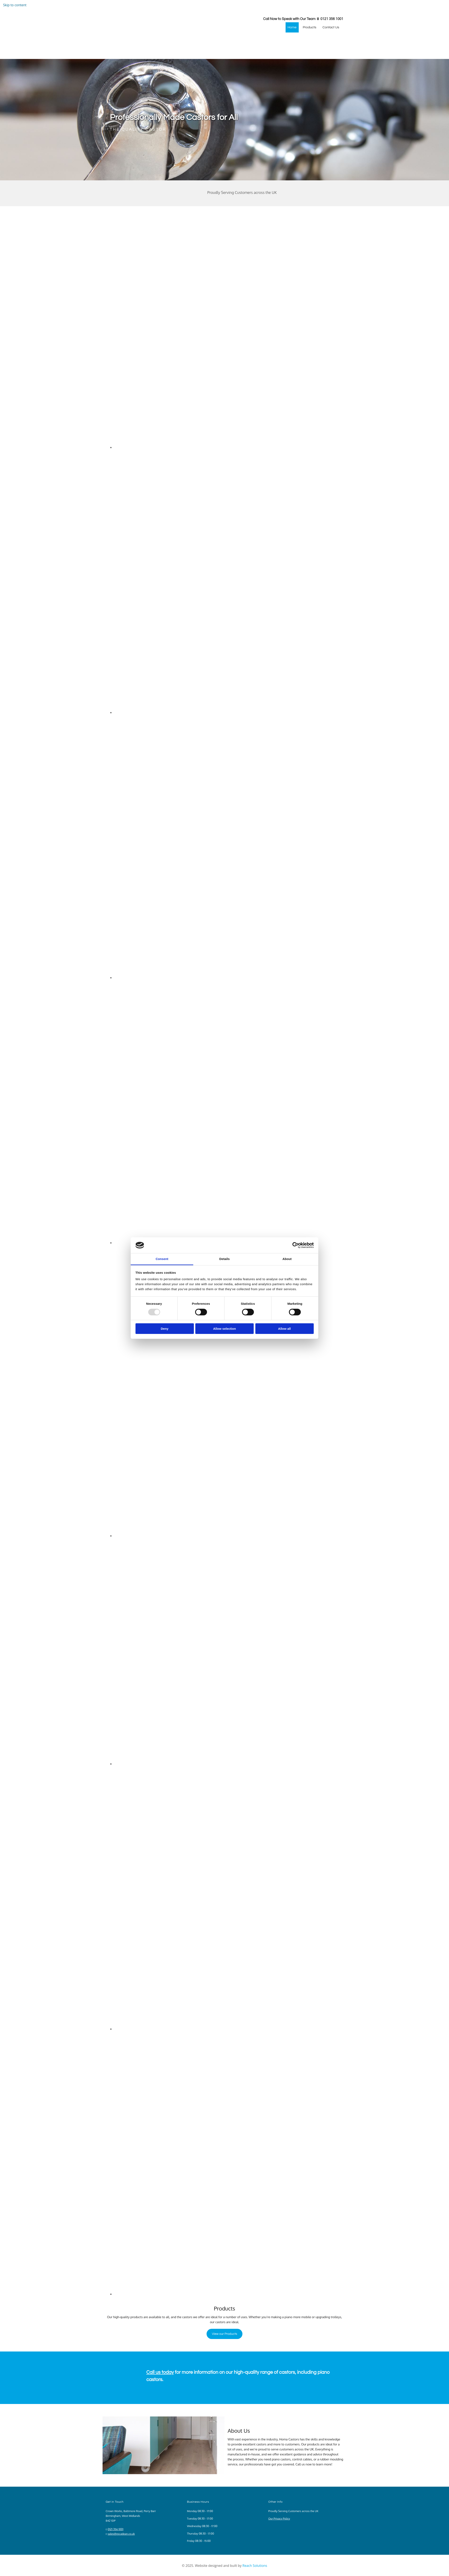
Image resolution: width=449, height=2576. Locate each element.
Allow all (284, 1328)
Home (292, 27)
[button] (224, 2334)
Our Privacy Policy (279, 2518)
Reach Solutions (254, 2565)
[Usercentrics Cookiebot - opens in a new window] (295, 1245)
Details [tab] (224, 1259)
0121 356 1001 (115, 2529)
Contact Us (330, 27)
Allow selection (224, 1328)
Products (309, 27)
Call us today (160, 2372)
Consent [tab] (162, 1259)
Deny (164, 1328)
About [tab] (287, 1259)
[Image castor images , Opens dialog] (249, 1535)
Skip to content (14, 5)
